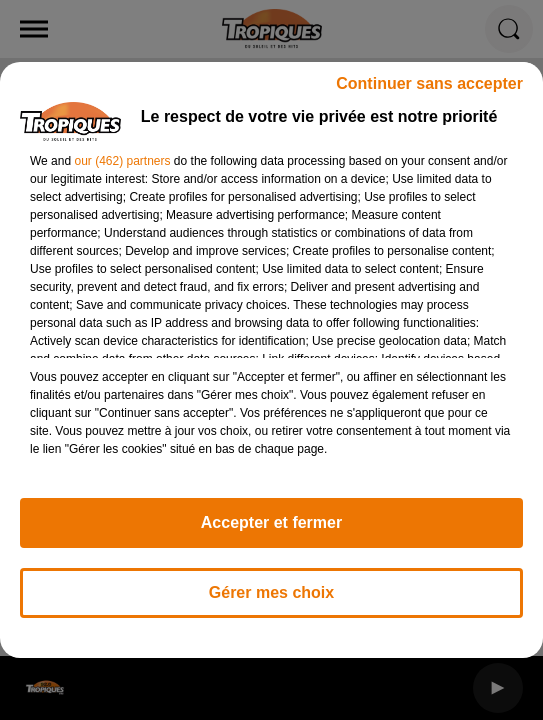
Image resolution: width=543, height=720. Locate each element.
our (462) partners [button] (122, 161)
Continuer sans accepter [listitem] (429, 83)
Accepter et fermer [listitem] (271, 522)
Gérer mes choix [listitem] (271, 592)
